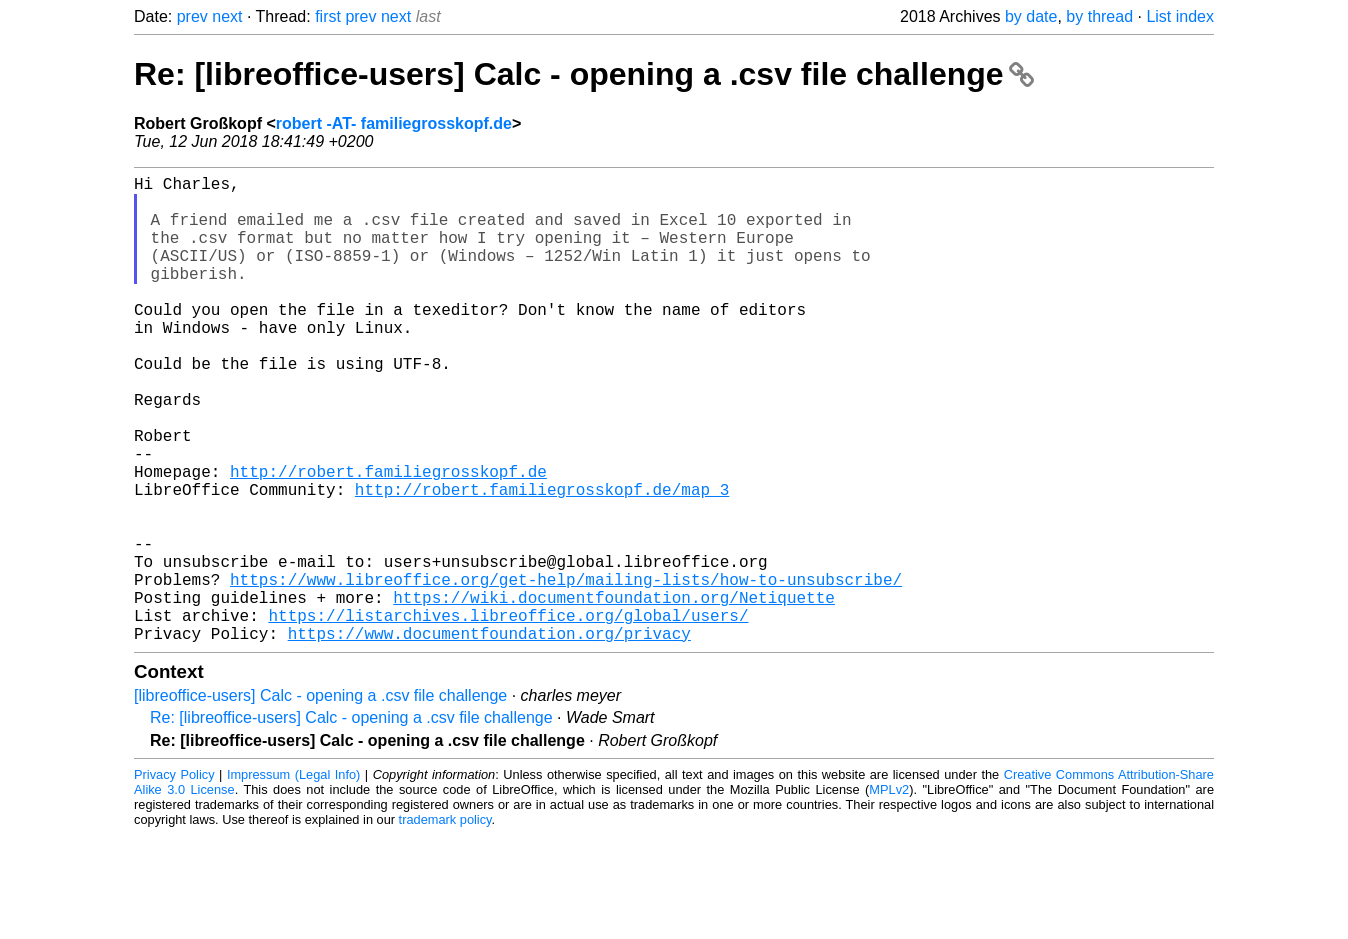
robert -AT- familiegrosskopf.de (394, 123)
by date (1031, 16)
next (227, 16)
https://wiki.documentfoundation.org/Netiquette (614, 693)
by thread (1099, 16)
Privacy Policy (174, 878)
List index (1180, 16)
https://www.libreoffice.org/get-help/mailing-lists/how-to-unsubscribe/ (566, 671)
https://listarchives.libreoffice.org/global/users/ (508, 715)
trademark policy (445, 923)
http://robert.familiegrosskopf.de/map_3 (542, 561)
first (328, 16)
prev (192, 16)
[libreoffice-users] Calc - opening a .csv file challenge (320, 799)
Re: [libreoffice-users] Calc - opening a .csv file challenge (584, 74)
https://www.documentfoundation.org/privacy (489, 737)
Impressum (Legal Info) (293, 878)
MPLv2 (889, 893)
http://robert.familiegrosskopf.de (388, 539)
